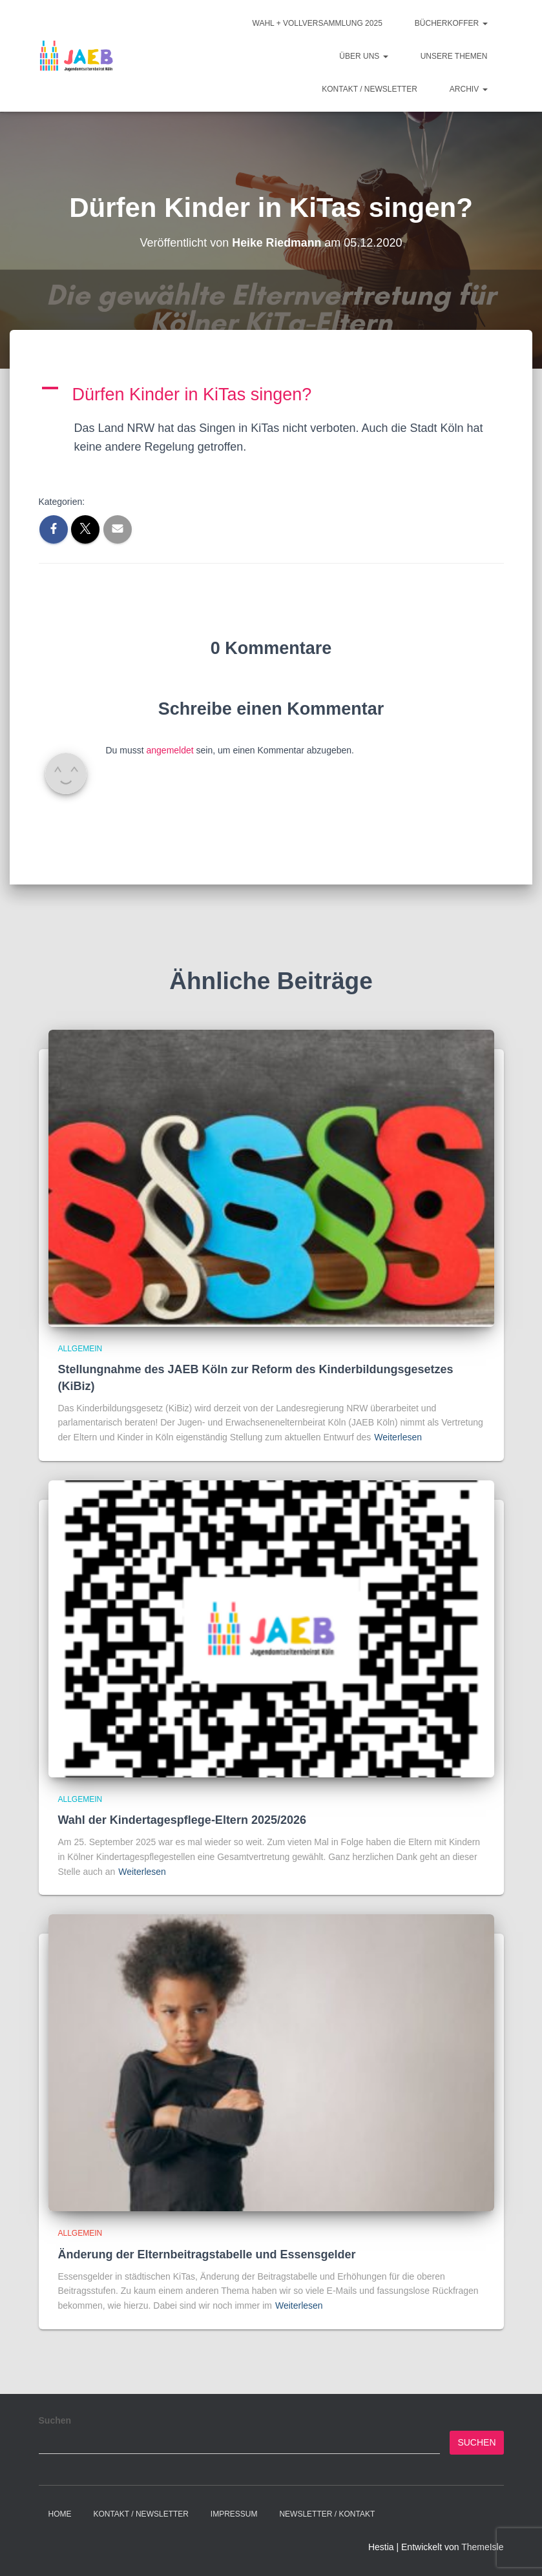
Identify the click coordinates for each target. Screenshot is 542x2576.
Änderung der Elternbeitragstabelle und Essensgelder (207, 2254)
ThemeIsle (482, 2547)
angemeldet (170, 750)
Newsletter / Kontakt (327, 2514)
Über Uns (363, 56)
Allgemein (80, 1348)
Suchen (55, 2420)
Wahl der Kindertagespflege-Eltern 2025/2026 (182, 1820)
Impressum (234, 2514)
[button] (271, 395)
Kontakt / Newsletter (369, 89)
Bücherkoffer (451, 23)
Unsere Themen (454, 56)
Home (60, 2514)
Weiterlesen (398, 1437)
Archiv (469, 89)
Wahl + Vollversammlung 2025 (317, 23)
